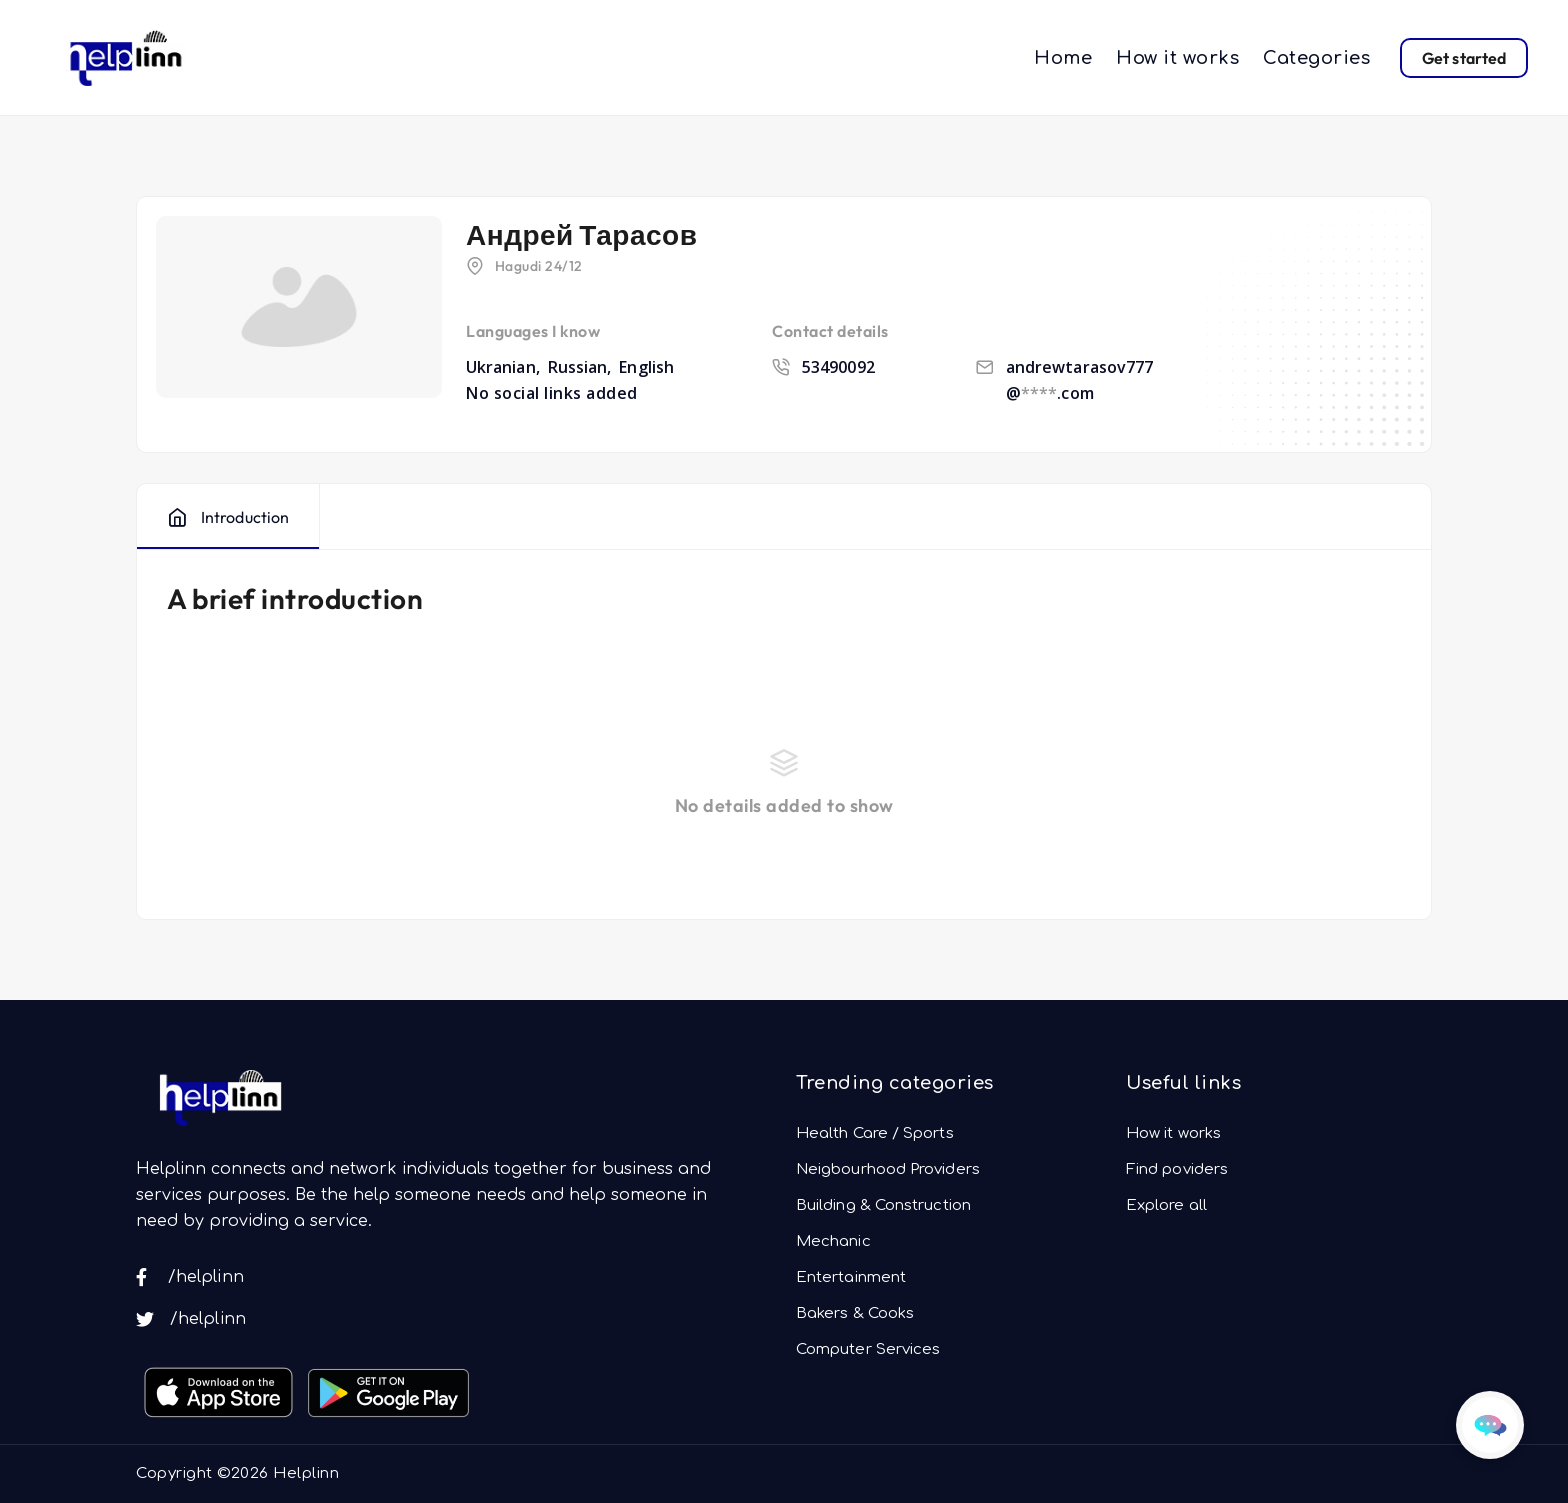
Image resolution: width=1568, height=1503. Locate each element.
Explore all (1166, 1205)
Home (1063, 58)
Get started (1464, 58)
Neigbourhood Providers (888, 1169)
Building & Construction (883, 1205)
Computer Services (868, 1349)
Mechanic (833, 1241)
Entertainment (851, 1277)
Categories (1316, 58)
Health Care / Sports (875, 1133)
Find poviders (1177, 1169)
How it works (1177, 58)
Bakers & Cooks (855, 1313)
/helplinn (190, 1277)
